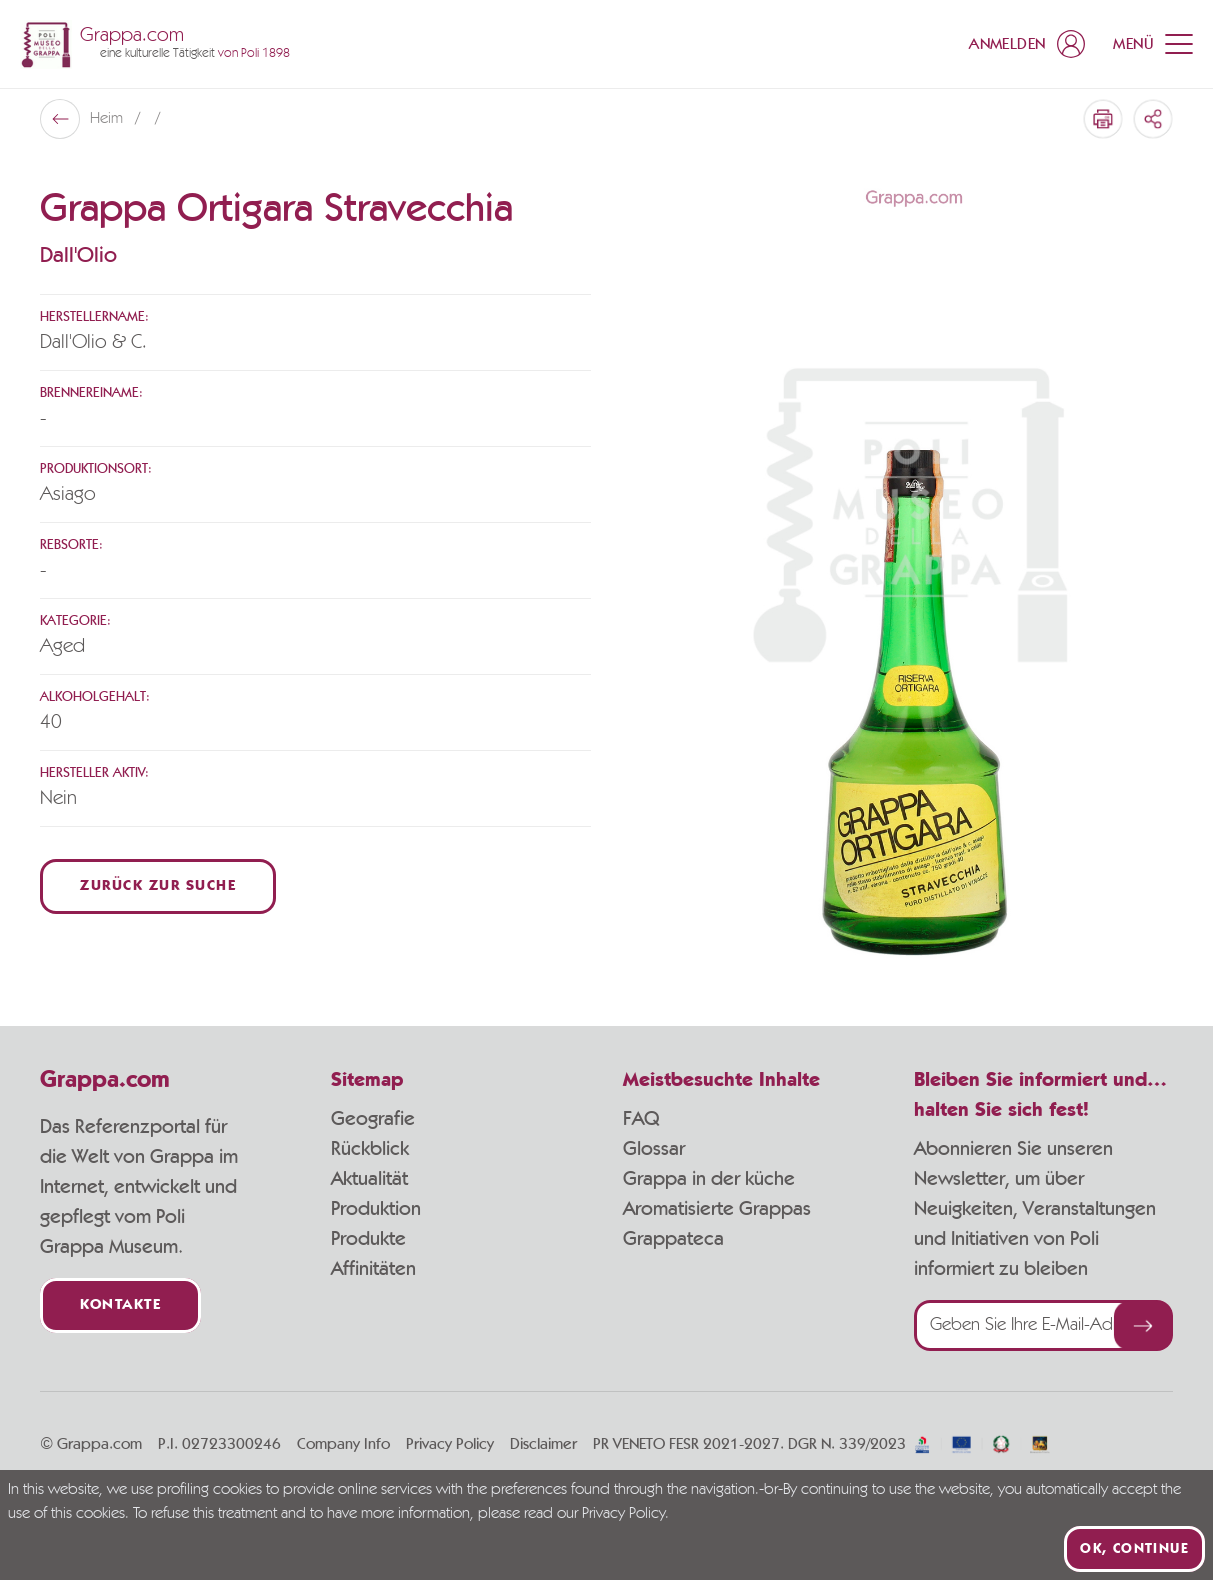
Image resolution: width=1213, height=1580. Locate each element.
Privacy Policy (450, 1444)
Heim (108, 119)
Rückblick (370, 1149)
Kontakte (120, 1305)
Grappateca (673, 1239)
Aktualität (369, 1179)
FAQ (641, 1119)
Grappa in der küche (709, 1179)
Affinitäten (373, 1269)
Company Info (343, 1444)
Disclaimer (543, 1444)
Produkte (368, 1239)
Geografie (373, 1119)
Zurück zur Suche (158, 886)
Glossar (654, 1149)
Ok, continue (1134, 1549)
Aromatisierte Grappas (717, 1209)
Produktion (376, 1209)
